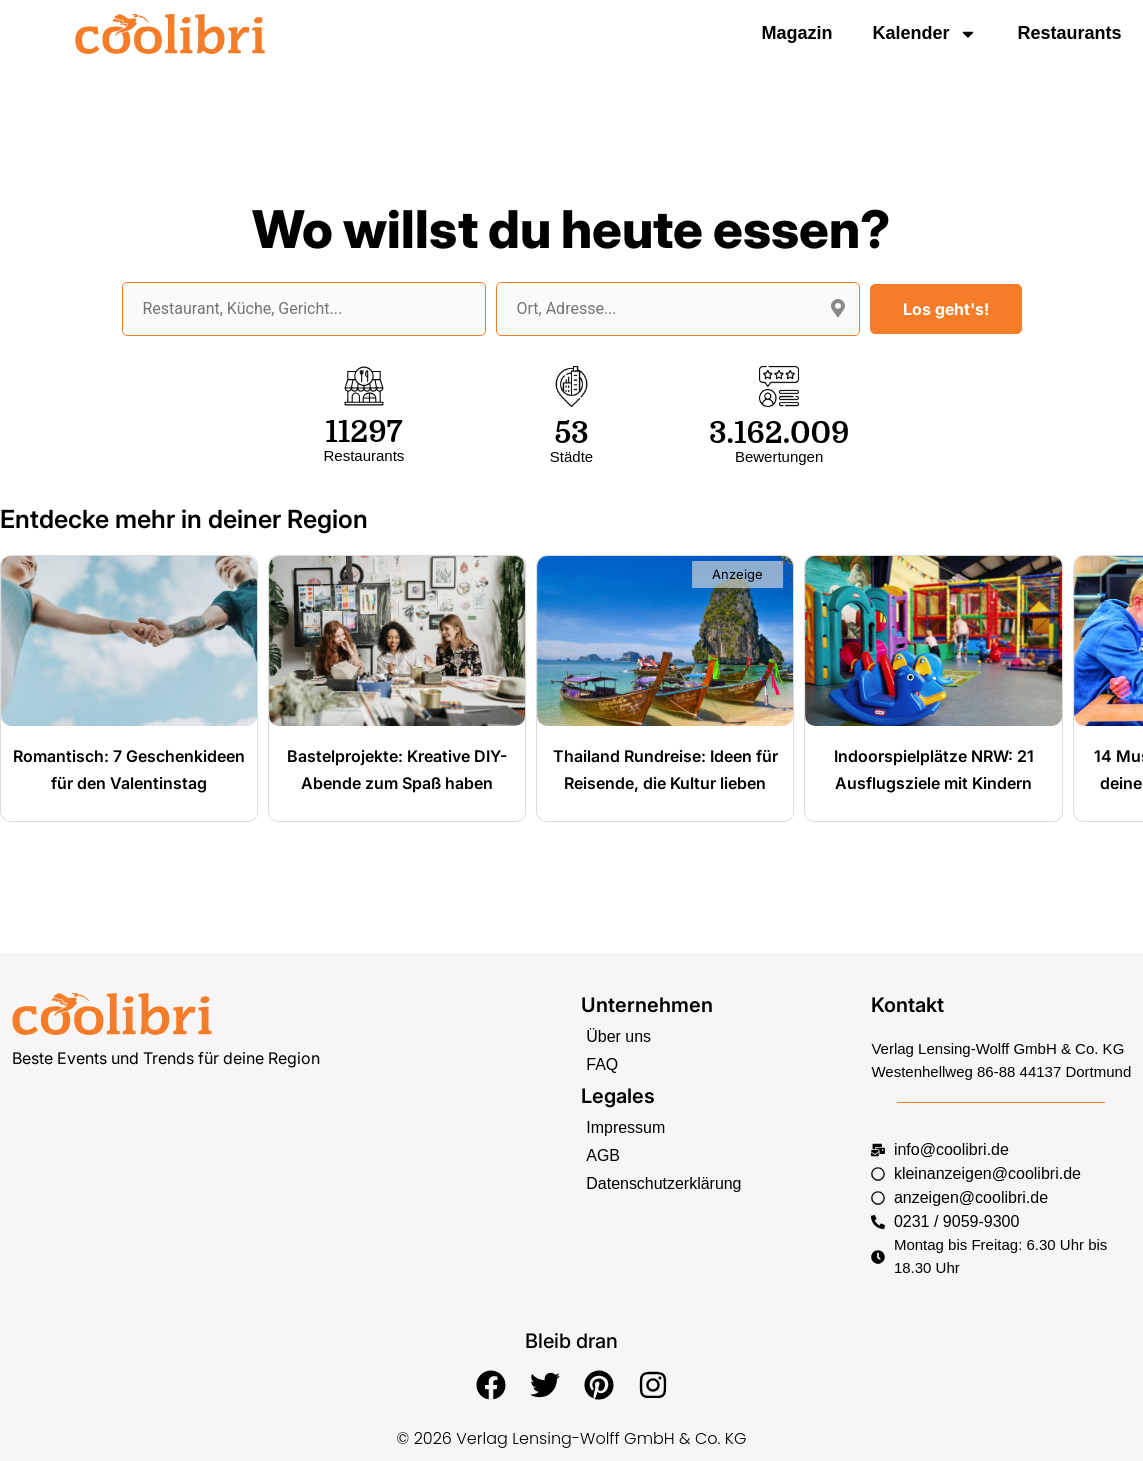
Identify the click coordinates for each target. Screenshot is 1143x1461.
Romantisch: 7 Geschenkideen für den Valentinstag (129, 782)
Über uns (616, 1041)
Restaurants (1069, 33)
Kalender (924, 34)
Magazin (796, 33)
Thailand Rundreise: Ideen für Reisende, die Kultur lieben (665, 782)
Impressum (623, 1129)
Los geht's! (946, 309)
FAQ (601, 1068)
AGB (602, 1156)
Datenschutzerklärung (659, 1182)
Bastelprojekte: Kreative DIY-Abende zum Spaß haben (397, 782)
